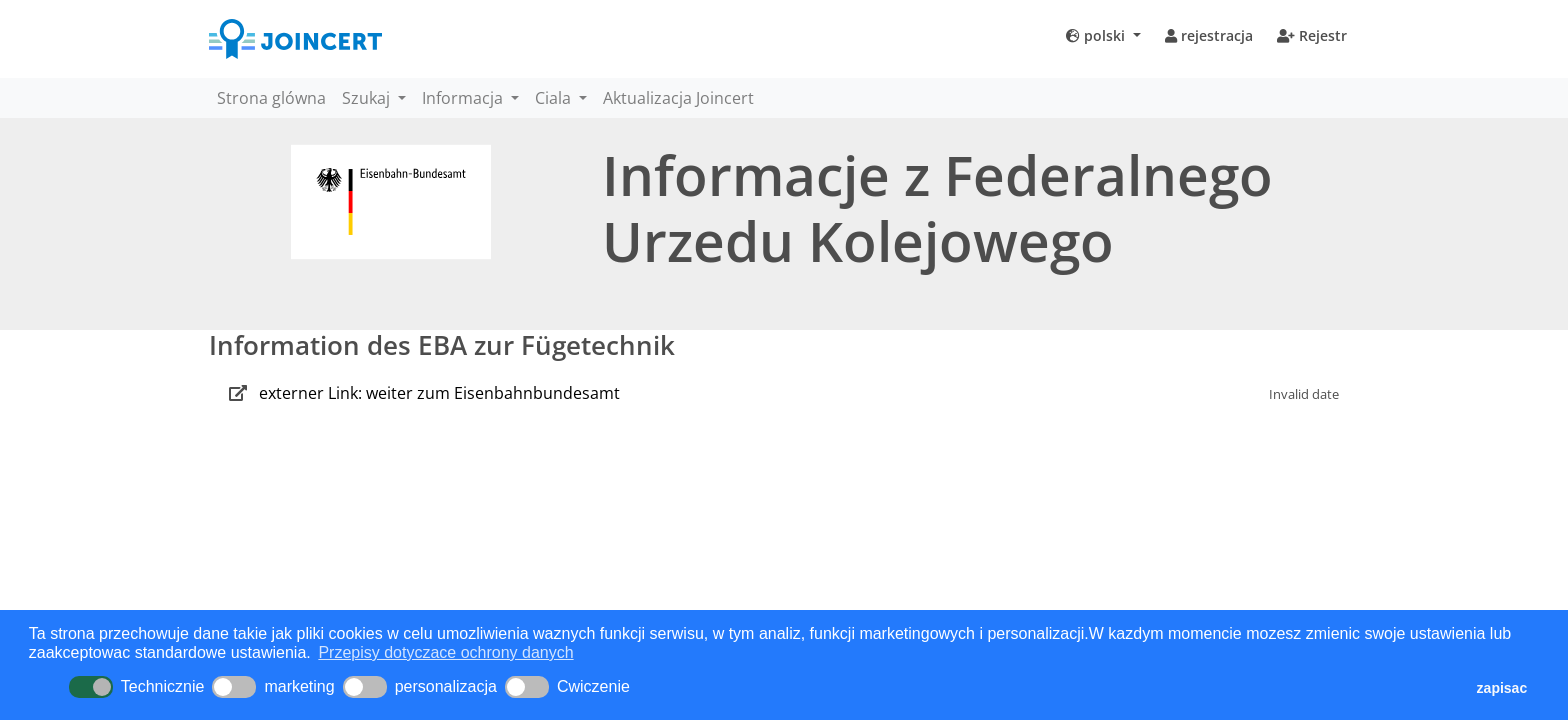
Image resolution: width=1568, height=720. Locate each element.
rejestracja (1209, 35)
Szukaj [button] (368, 98)
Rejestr (1312, 35)
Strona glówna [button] (271, 98)
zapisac (1502, 688)
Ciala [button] (555, 98)
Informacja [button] (464, 98)
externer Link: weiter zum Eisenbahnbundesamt (439, 393)
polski (1097, 35)
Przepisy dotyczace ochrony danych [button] (445, 652)
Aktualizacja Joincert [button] (678, 98)
